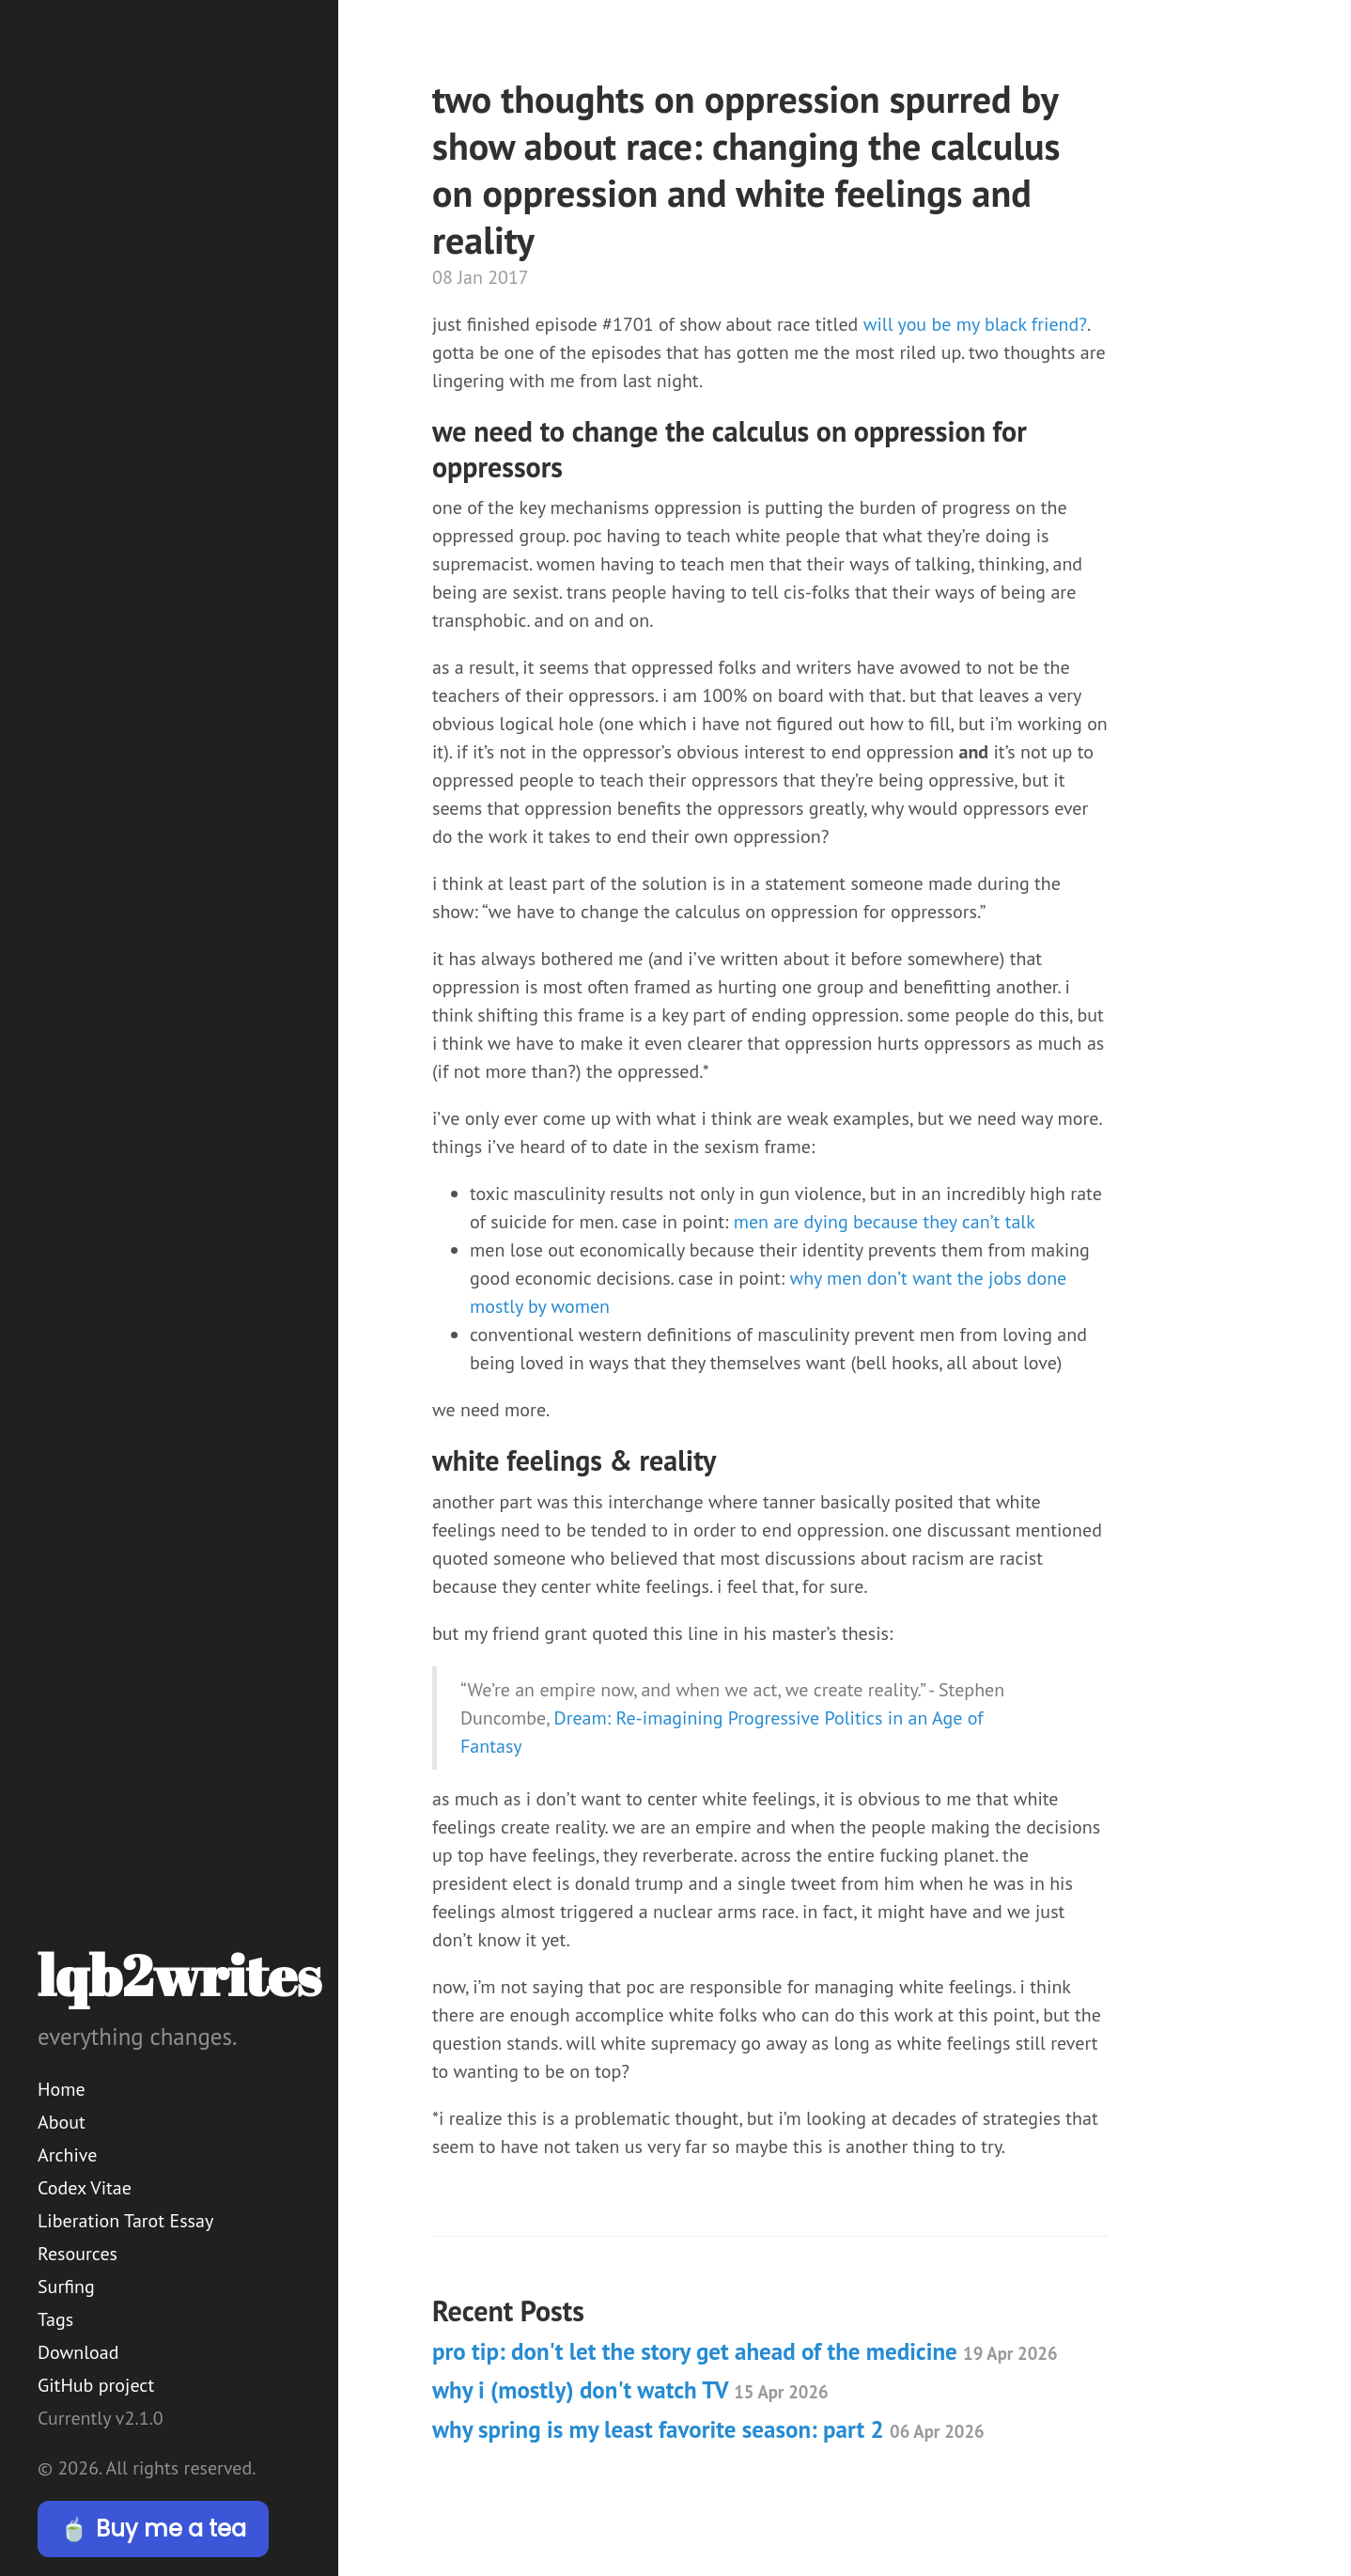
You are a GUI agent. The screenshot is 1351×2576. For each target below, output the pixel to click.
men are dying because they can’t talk (884, 1222)
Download (78, 2352)
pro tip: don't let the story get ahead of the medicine (745, 2351)
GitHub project (96, 2385)
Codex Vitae (85, 2188)
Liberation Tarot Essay (125, 2221)
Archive (67, 2155)
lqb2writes (179, 1974)
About (61, 2122)
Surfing (66, 2286)
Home (61, 2089)
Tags (55, 2319)
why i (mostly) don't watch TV (630, 2390)
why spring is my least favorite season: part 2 (708, 2429)
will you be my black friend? (975, 324)
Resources (77, 2253)
